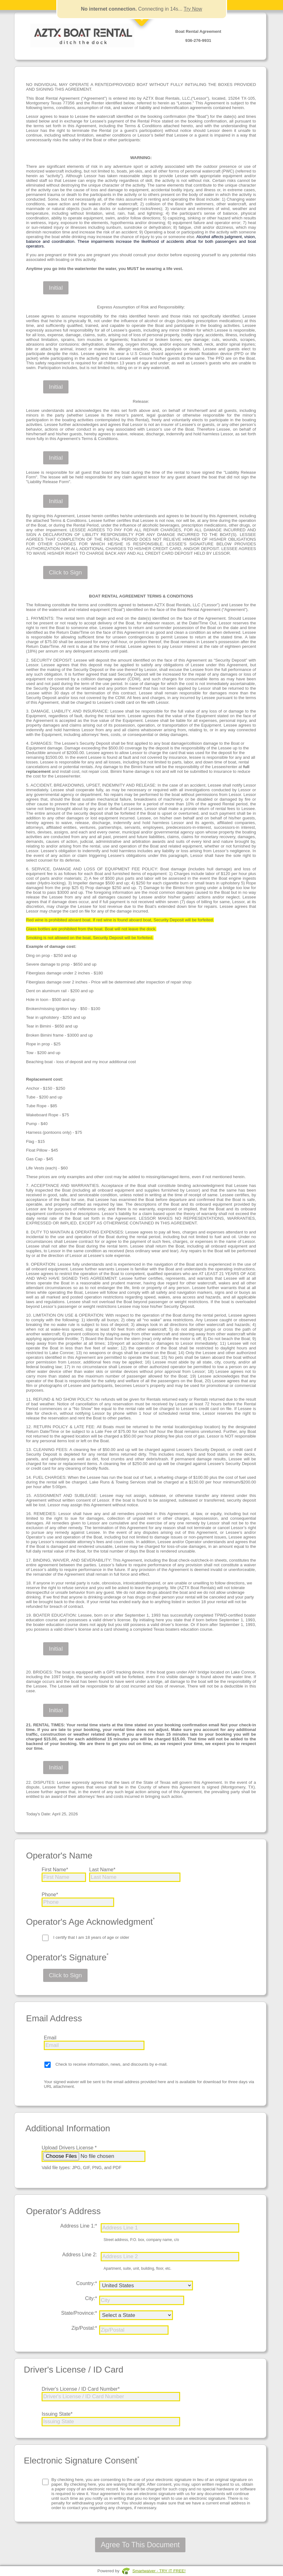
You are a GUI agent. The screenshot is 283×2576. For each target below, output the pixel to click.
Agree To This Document (140, 2545)
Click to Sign (65, 572)
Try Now (193, 9)
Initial (56, 287)
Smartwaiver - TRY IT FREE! (158, 2570)
